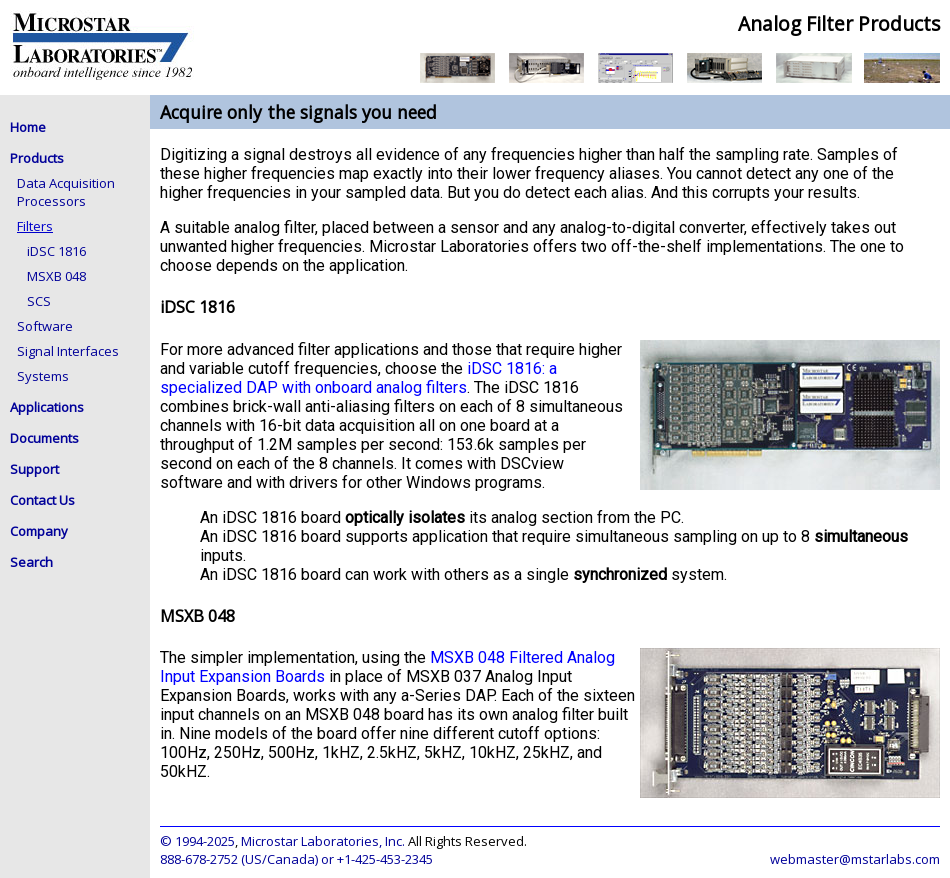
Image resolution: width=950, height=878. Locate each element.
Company (39, 531)
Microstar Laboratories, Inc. (323, 841)
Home (28, 127)
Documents (44, 438)
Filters (35, 226)
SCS (39, 301)
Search (31, 562)
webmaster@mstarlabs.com (855, 859)
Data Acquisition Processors (66, 192)
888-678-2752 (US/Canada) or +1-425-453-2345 (296, 859)
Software (45, 326)
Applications (47, 407)
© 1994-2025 (197, 841)
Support (34, 469)
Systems (43, 376)
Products (37, 158)
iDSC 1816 (56, 251)
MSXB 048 (56, 276)
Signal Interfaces (68, 351)
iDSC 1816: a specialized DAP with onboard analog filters (358, 378)
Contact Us (42, 500)
